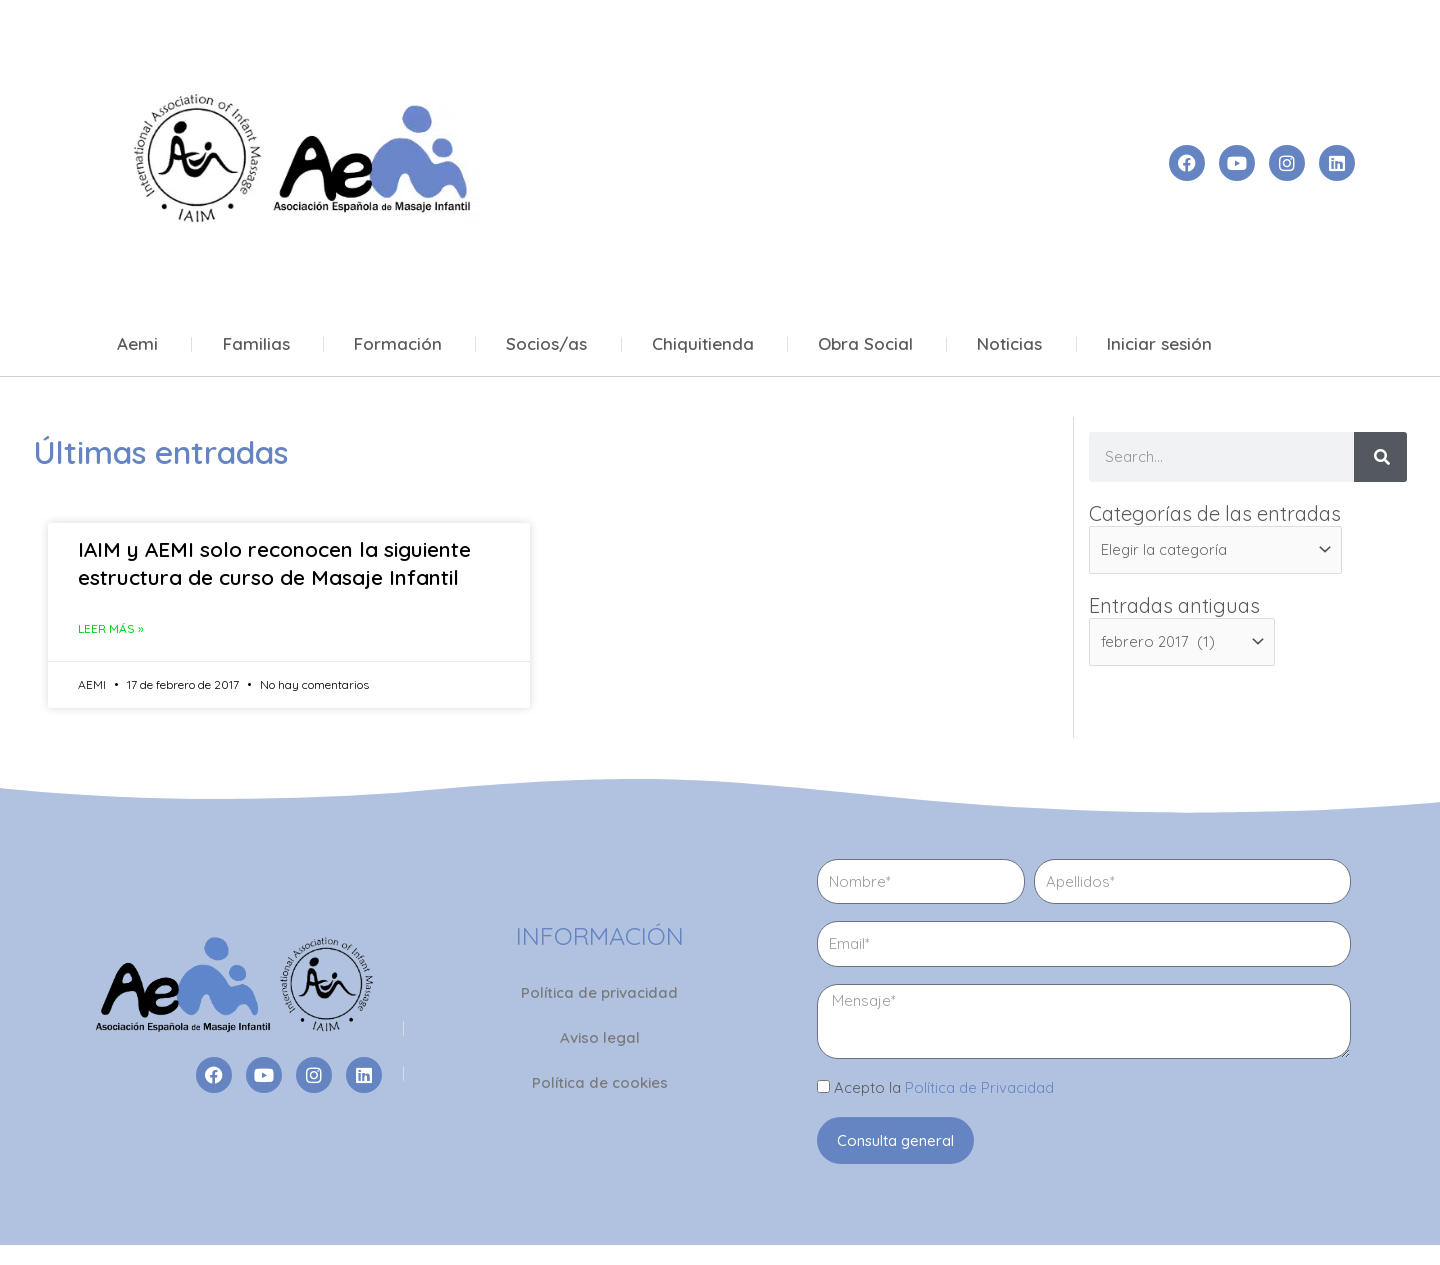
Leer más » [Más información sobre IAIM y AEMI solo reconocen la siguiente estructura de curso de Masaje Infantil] (111, 628)
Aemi (137, 344)
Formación (398, 344)
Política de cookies (600, 1082)
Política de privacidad (599, 992)
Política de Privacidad (979, 1087)
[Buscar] (1380, 457)
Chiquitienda (703, 344)
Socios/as (546, 344)
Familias (256, 344)
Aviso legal (600, 1037)
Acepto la (944, 1087)
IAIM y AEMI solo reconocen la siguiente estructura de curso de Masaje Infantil (274, 562)
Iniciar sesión (1159, 344)
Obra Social (865, 344)
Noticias (1009, 344)
